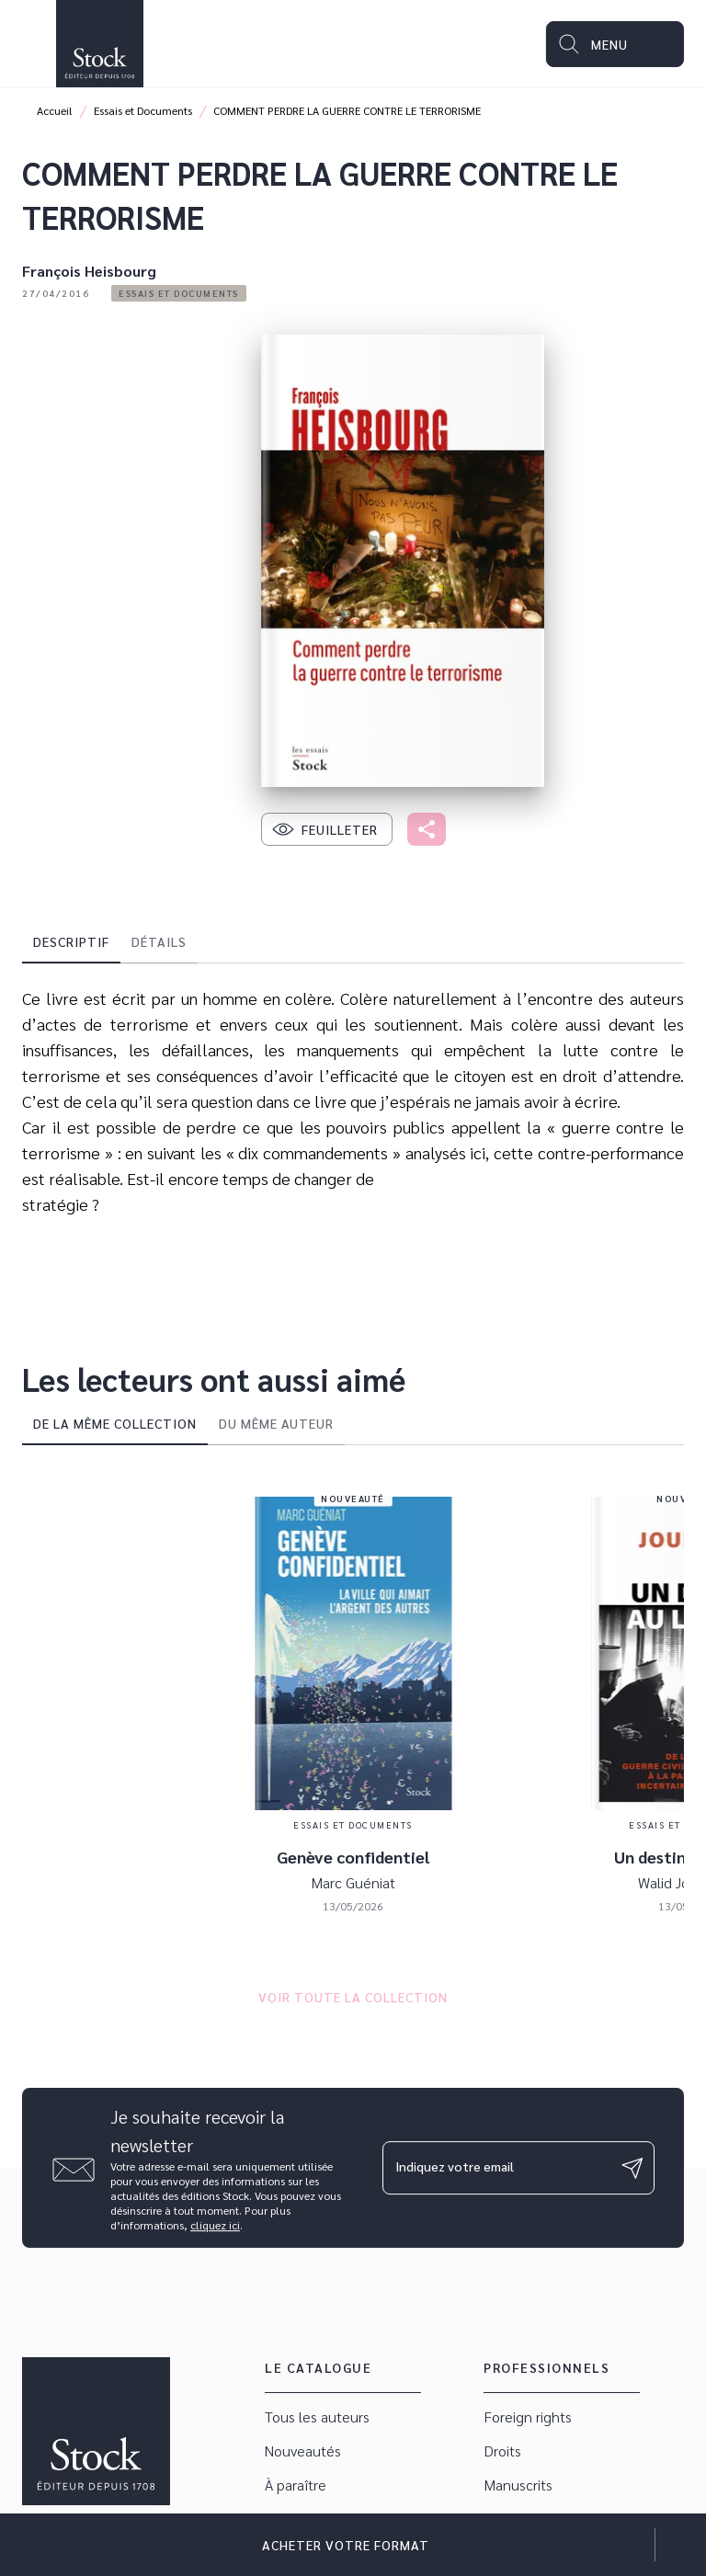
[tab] (71, 941)
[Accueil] (99, 43)
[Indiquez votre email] (495, 2167)
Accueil (55, 110)
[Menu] (615, 44)
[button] (178, 293)
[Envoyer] (632, 2168)
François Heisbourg (89, 270)
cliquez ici (215, 2224)
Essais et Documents (143, 110)
